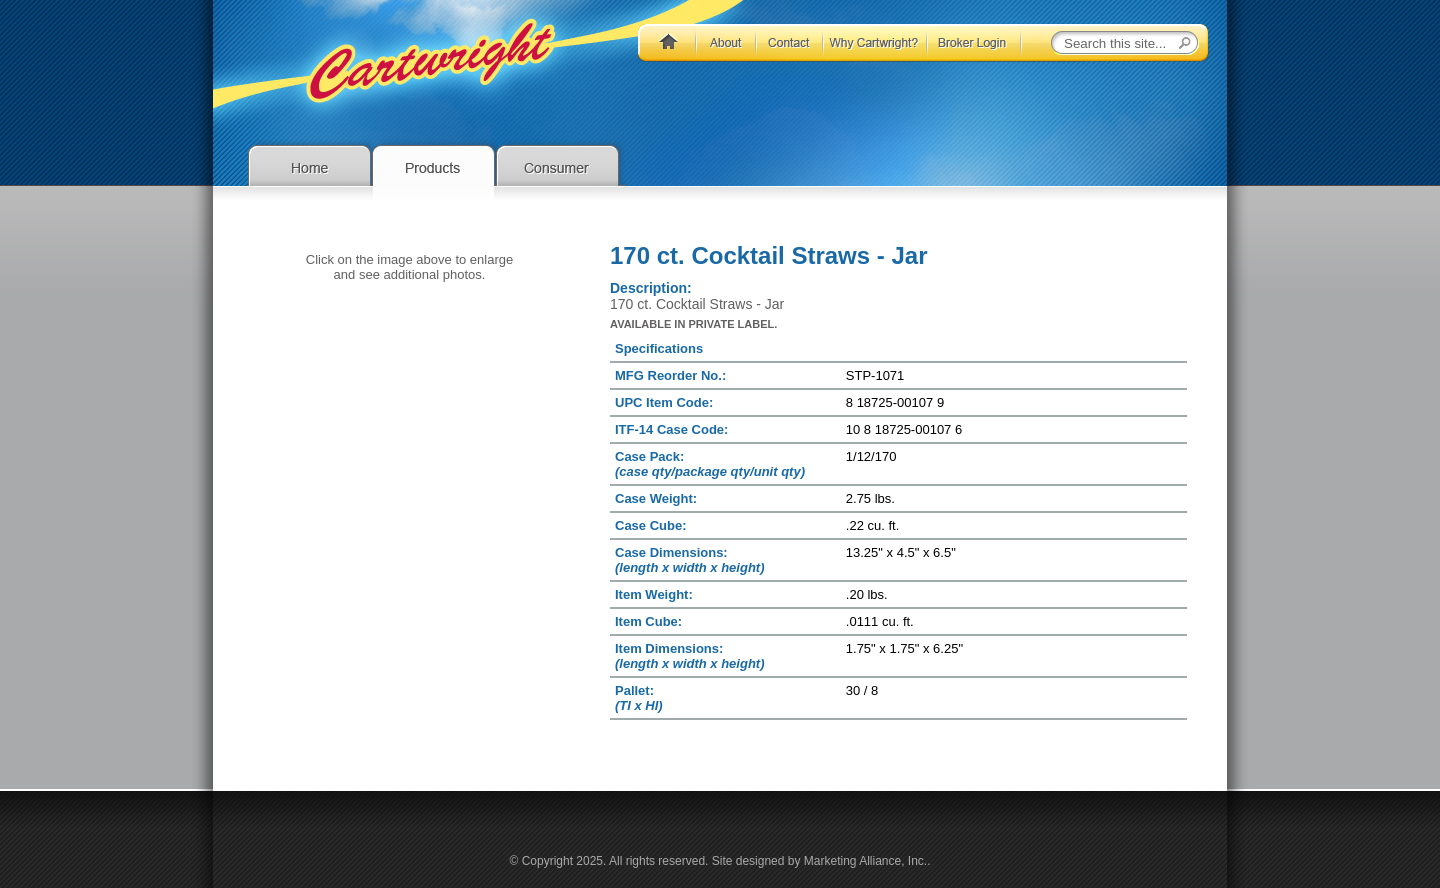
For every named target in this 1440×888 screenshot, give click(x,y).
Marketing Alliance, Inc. (865, 861)
